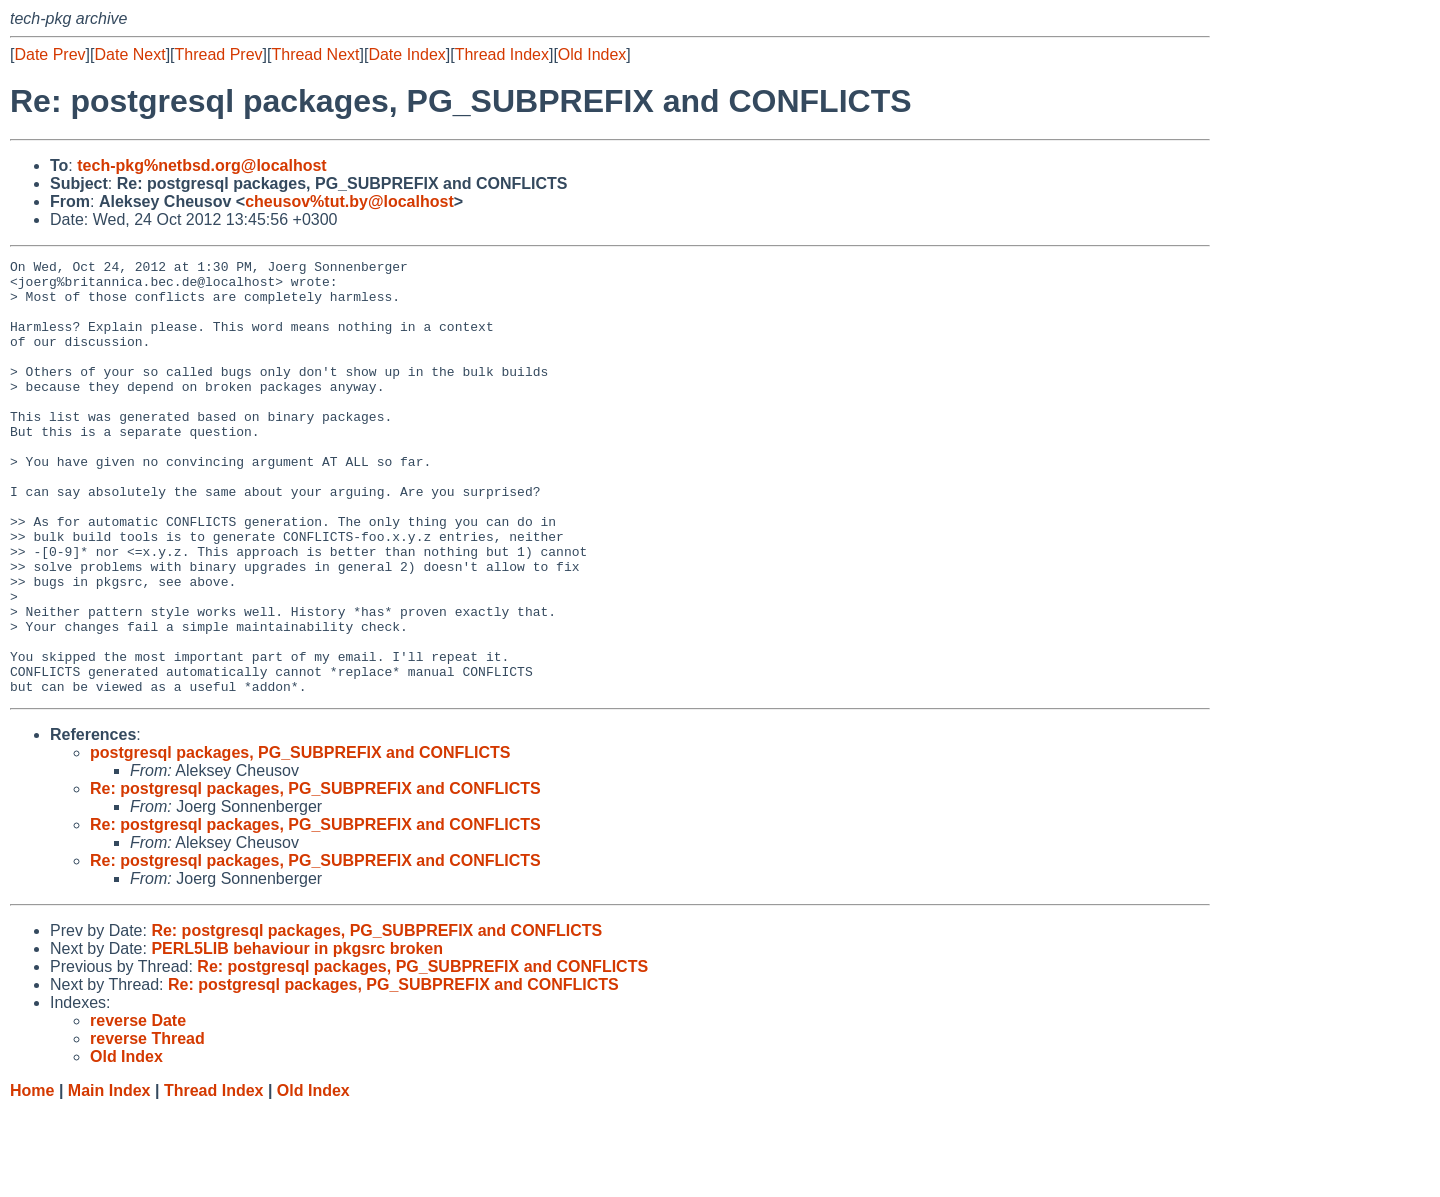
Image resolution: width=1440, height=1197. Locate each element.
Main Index (109, 1177)
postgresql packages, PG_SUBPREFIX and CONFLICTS (300, 839)
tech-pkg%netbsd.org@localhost (201, 165)
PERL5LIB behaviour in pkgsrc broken (297, 1035)
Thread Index (502, 54)
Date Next (129, 54)
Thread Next (315, 54)
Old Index (592, 54)
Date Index (406, 54)
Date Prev (49, 54)
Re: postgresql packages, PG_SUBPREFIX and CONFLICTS (315, 875)
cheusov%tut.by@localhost (349, 201)
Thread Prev (219, 54)
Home (32, 1177)
